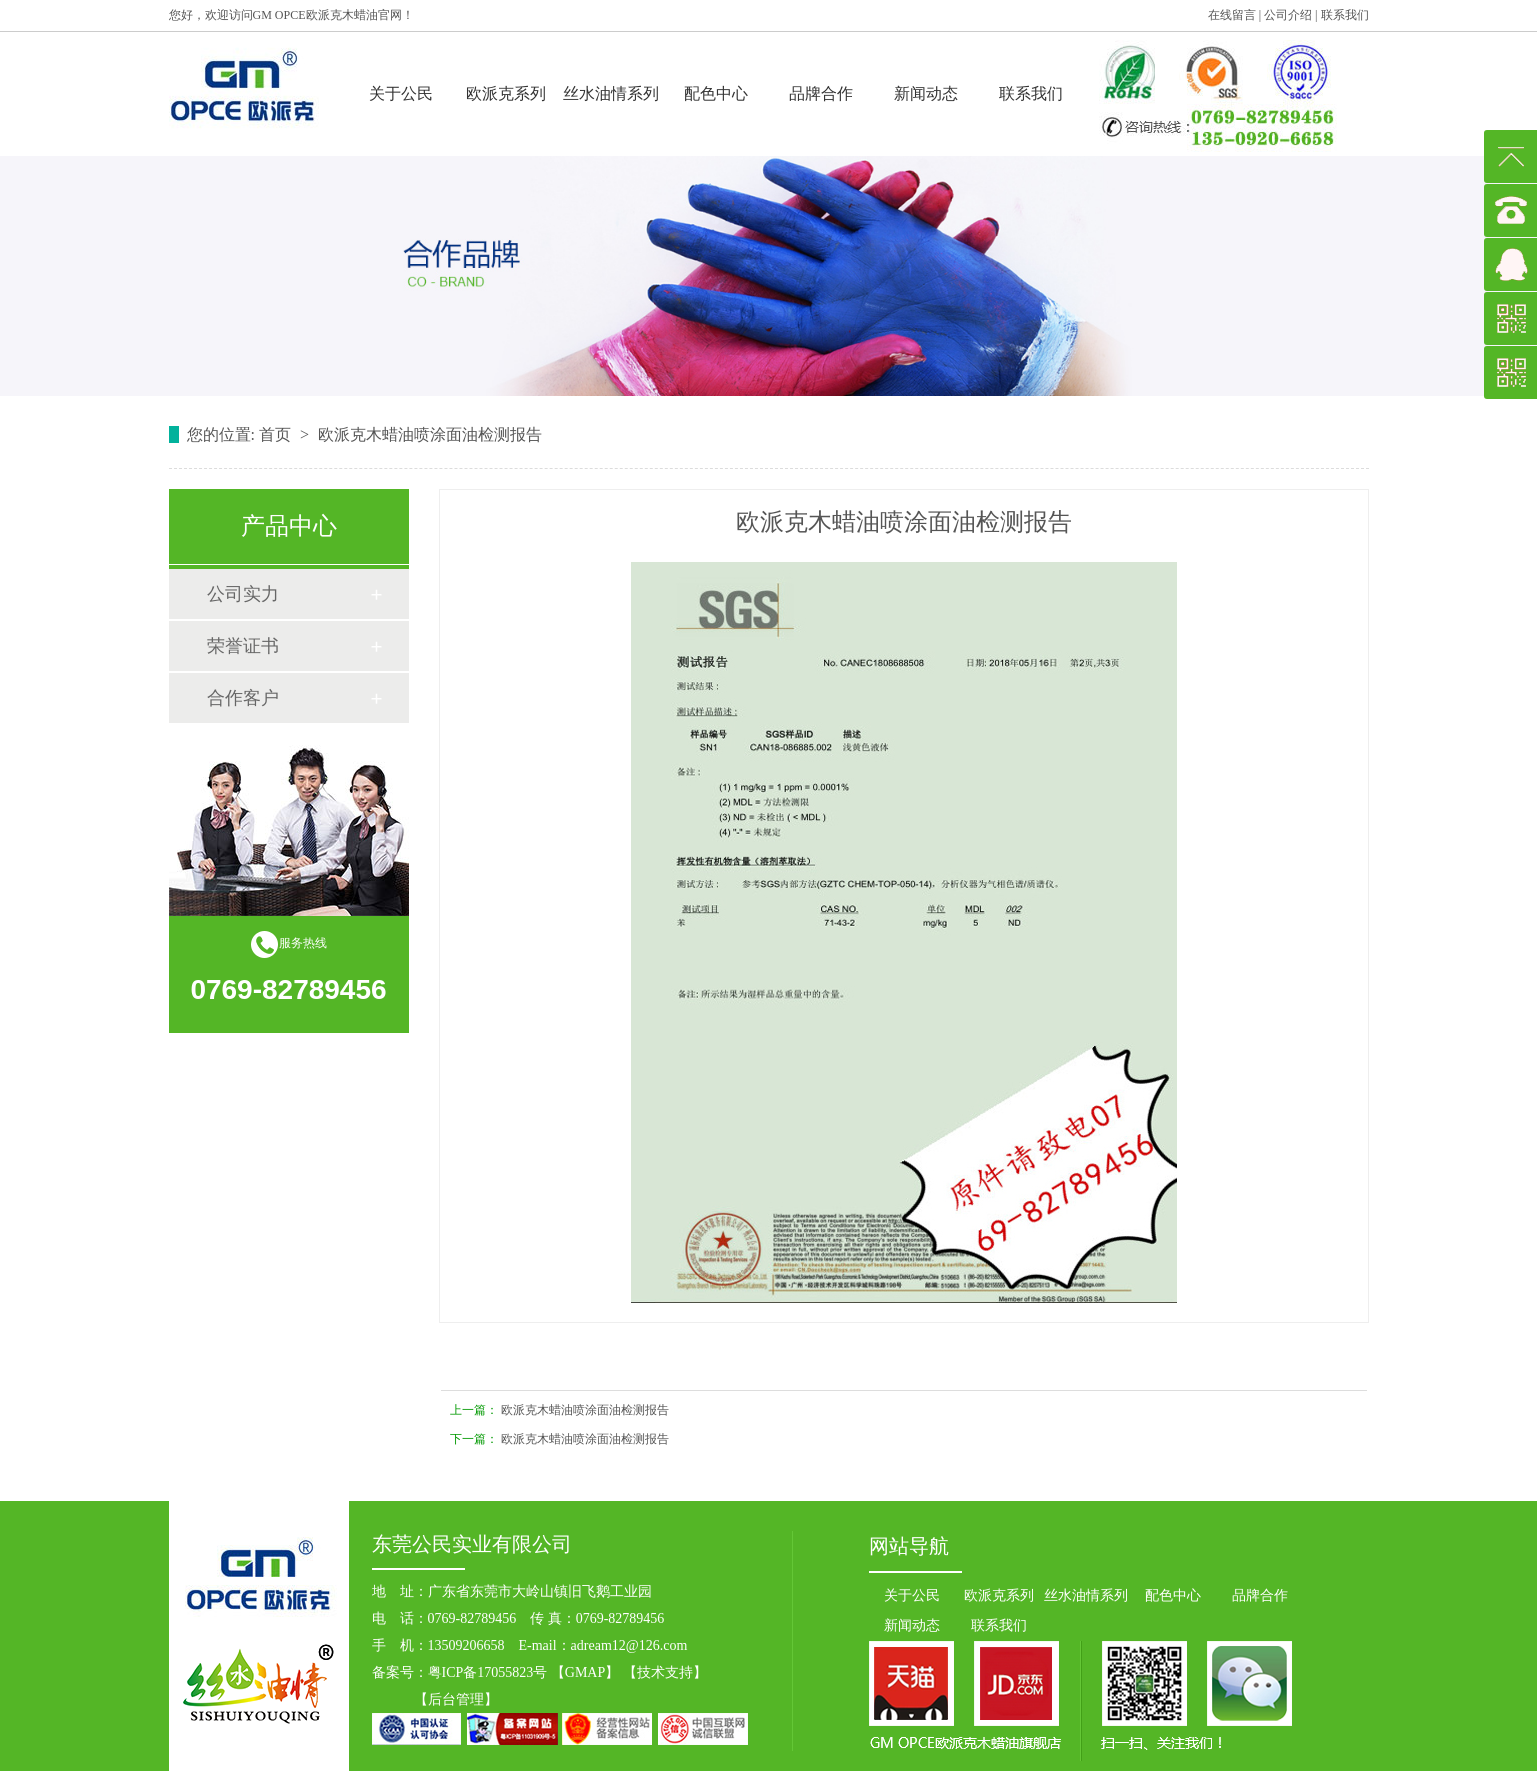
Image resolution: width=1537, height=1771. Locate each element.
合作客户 (243, 698)
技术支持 (665, 1672)
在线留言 (1232, 15)
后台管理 (456, 1699)
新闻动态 (926, 93)
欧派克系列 (506, 93)
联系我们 (1345, 15)
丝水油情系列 (611, 93)
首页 (277, 434)
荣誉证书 (243, 646)
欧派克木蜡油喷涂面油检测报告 (585, 1410)
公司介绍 (1288, 15)
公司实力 (243, 594)
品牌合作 (821, 93)
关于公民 (401, 93)
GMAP (585, 1672)
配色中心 (716, 93)
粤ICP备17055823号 (488, 1672)
